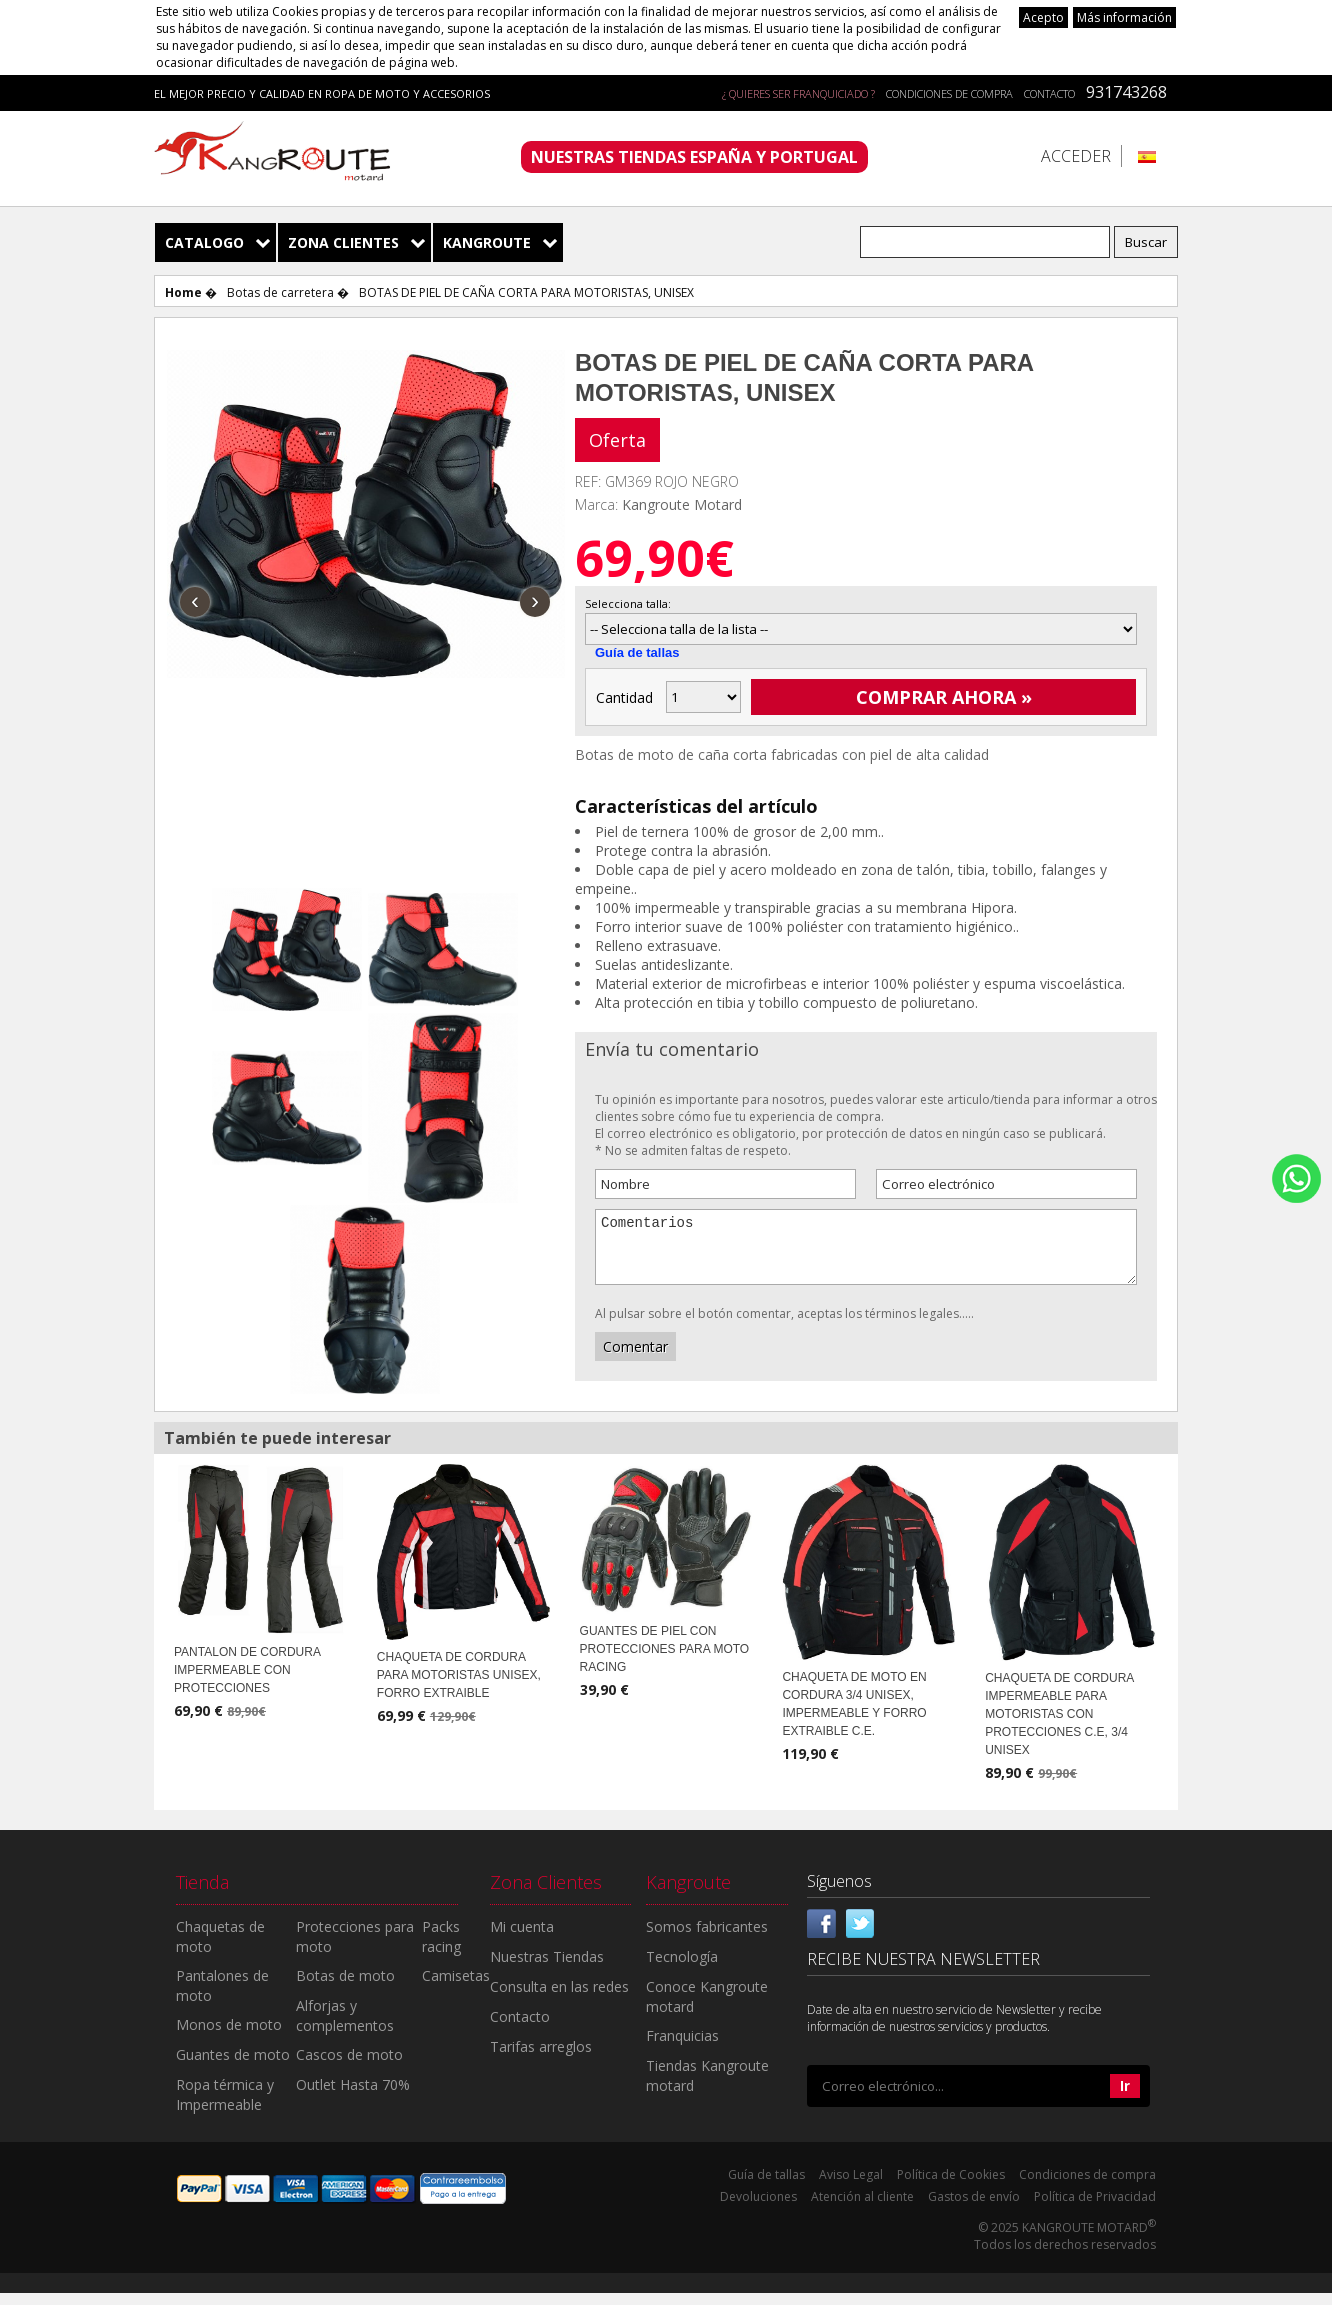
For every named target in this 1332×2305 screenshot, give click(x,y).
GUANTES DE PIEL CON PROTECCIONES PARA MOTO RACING (665, 1661)
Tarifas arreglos (541, 2058)
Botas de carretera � (288, 292)
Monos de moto (229, 2036)
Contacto (1049, 93)
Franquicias (682, 2047)
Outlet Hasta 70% (353, 2096)
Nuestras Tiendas (547, 1968)
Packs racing (441, 1948)
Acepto (1043, 17)
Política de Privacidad (1095, 2208)
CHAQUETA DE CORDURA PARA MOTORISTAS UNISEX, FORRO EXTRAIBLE (459, 1687)
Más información (1124, 17)
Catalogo (204, 242)
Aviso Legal (851, 2186)
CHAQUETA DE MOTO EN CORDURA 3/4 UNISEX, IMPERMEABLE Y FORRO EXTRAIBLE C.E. (854, 1716)
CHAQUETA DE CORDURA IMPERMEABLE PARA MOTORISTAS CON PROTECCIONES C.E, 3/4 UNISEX (1059, 1726)
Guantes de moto (233, 2066)
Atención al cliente (862, 2208)
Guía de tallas (637, 652)
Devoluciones (758, 2208)
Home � (191, 292)
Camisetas (456, 1987)
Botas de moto (345, 1987)
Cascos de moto (349, 2066)
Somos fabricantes (707, 1938)
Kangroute (487, 242)
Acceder (1076, 156)
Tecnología (682, 1968)
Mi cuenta (522, 1938)
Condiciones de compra (949, 93)
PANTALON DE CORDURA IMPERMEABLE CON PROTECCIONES (247, 1682)
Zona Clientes (343, 242)
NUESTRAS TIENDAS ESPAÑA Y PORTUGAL (694, 157)
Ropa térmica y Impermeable (225, 2106)
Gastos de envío (974, 2208)
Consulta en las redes (559, 1998)
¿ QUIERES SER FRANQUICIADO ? (798, 93)
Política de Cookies (951, 2186)
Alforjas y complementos (345, 2027)
